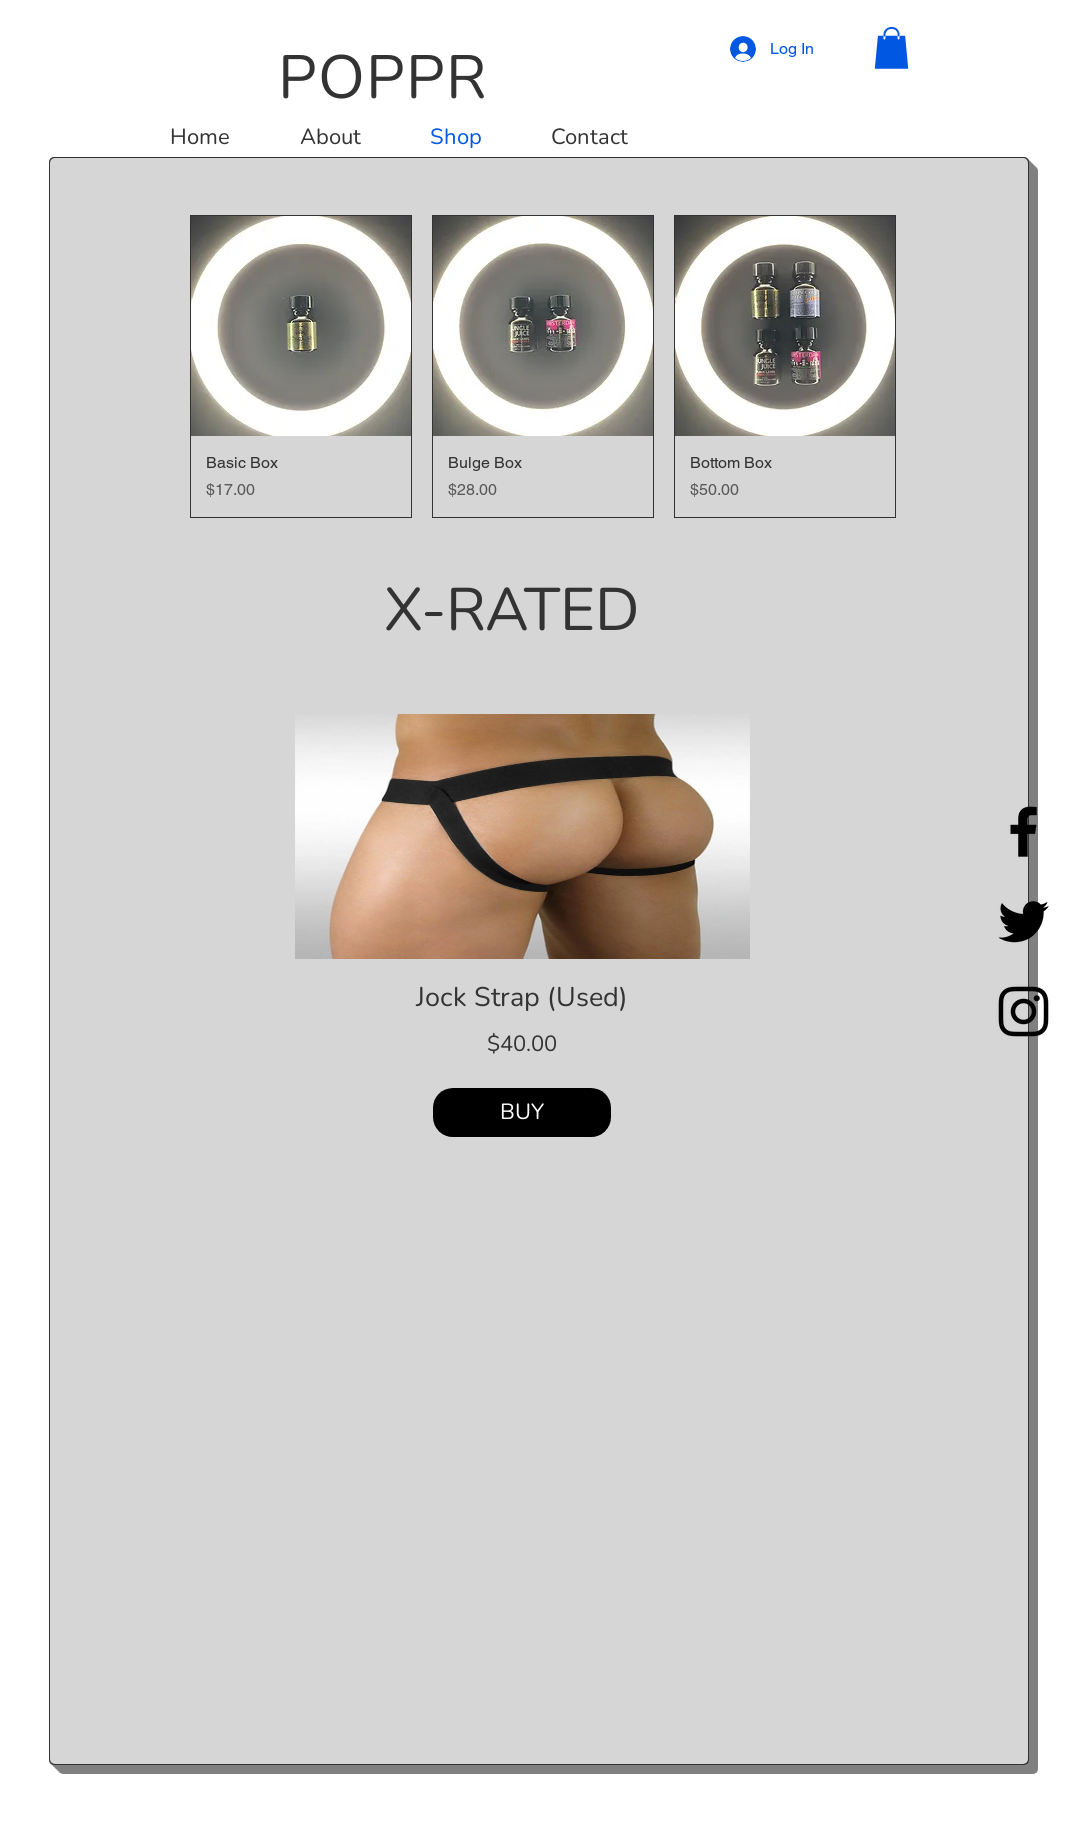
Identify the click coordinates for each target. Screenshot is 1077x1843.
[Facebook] (1023, 831)
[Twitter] (1023, 921)
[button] (891, 48)
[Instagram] (1023, 1011)
